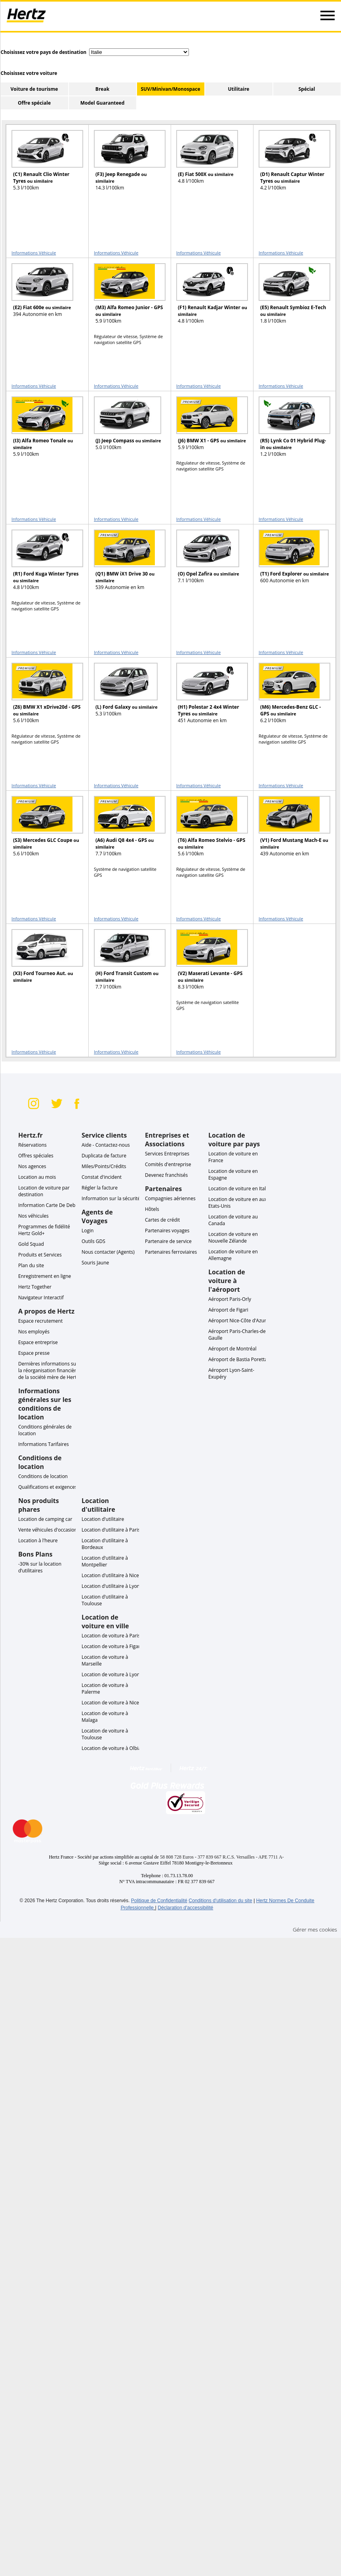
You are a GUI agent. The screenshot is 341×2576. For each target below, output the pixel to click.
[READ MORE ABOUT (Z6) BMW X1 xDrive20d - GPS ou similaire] (42, 697)
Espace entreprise (38, 1342)
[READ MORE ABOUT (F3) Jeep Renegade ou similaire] (125, 164)
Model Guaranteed (102, 102)
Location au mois (37, 1177)
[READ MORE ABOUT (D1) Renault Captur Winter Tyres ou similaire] (289, 164)
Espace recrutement (40, 1321)
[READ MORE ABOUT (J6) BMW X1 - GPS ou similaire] (207, 430)
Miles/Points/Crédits (104, 1166)
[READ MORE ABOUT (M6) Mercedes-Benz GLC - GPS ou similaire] (289, 697)
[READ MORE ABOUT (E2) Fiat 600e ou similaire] (42, 297)
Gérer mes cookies (315, 1929)
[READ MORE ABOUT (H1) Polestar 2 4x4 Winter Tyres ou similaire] (207, 697)
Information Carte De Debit (48, 1205)
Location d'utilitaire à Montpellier (105, 1561)
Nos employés (34, 1331)
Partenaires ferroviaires (171, 1252)
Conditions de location (43, 1476)
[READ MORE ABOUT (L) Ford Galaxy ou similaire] (125, 697)
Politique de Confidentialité (159, 1900)
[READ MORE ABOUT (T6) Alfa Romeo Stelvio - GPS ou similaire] (207, 830)
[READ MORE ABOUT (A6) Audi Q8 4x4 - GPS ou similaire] (125, 830)
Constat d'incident (102, 1177)
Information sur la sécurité (111, 1198)
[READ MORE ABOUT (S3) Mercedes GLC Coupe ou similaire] (42, 830)
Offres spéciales (35, 1155)
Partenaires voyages (167, 1230)
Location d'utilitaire (103, 1519)
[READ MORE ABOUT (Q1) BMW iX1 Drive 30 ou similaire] (125, 563)
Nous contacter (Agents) (108, 1252)
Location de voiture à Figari (111, 1646)
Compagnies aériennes (170, 1198)
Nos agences (32, 1166)
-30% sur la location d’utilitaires (39, 1567)
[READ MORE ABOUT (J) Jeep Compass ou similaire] (125, 430)
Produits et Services (40, 1254)
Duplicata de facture (104, 1155)
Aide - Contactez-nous (106, 1145)
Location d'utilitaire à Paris (111, 1529)
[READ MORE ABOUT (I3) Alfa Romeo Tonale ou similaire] (42, 430)
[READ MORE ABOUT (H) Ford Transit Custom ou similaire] (125, 963)
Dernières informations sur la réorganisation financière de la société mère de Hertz (48, 1370)
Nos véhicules (33, 1215)
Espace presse (34, 1353)
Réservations (32, 1145)
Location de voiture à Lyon (111, 1674)
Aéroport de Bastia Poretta (237, 1359)
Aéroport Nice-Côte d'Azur (237, 1320)
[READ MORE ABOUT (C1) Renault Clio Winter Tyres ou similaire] (42, 164)
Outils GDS (93, 1241)
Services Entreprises (167, 1153)
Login (87, 1230)
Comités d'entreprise (168, 1164)
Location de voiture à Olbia (111, 1748)
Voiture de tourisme (34, 89)
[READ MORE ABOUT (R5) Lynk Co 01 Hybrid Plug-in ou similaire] (289, 430)
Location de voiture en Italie (239, 1188)
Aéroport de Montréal (232, 1348)
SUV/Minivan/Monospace (170, 89)
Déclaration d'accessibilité (185, 1907)
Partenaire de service (168, 1241)
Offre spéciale (34, 102)
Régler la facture (100, 1187)
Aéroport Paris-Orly (229, 1299)
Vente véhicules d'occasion (47, 1529)
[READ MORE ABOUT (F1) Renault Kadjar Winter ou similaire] (207, 297)
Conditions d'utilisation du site (220, 1900)
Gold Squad (31, 1244)
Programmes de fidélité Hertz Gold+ (44, 1230)
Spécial (306, 89)
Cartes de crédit (162, 1219)
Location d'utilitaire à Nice (110, 1575)
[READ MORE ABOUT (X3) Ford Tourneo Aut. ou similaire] (42, 963)
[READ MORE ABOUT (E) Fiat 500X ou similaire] (207, 164)
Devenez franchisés (166, 1175)
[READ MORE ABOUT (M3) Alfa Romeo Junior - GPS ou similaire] (125, 297)
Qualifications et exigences (47, 1487)
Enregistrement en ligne (44, 1276)
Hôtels (152, 1209)
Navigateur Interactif (41, 1297)
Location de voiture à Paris (111, 1635)
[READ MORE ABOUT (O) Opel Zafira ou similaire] (207, 563)
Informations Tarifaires (43, 1444)
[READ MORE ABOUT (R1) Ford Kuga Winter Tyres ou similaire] (42, 563)
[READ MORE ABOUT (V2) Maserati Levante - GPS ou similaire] (207, 963)
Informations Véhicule (33, 253)
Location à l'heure (37, 1540)
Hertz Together (34, 1286)
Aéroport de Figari (228, 1309)
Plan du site (31, 1265)
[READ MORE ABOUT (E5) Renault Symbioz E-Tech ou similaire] (289, 297)
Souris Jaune (95, 1262)
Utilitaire (239, 89)
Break (102, 89)
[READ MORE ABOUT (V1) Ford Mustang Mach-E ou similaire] (289, 830)
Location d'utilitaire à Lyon (111, 1586)
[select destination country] (139, 52)
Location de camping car (45, 1519)
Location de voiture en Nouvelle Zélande (233, 1237)
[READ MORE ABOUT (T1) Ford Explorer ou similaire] (289, 563)
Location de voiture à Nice (110, 1702)
